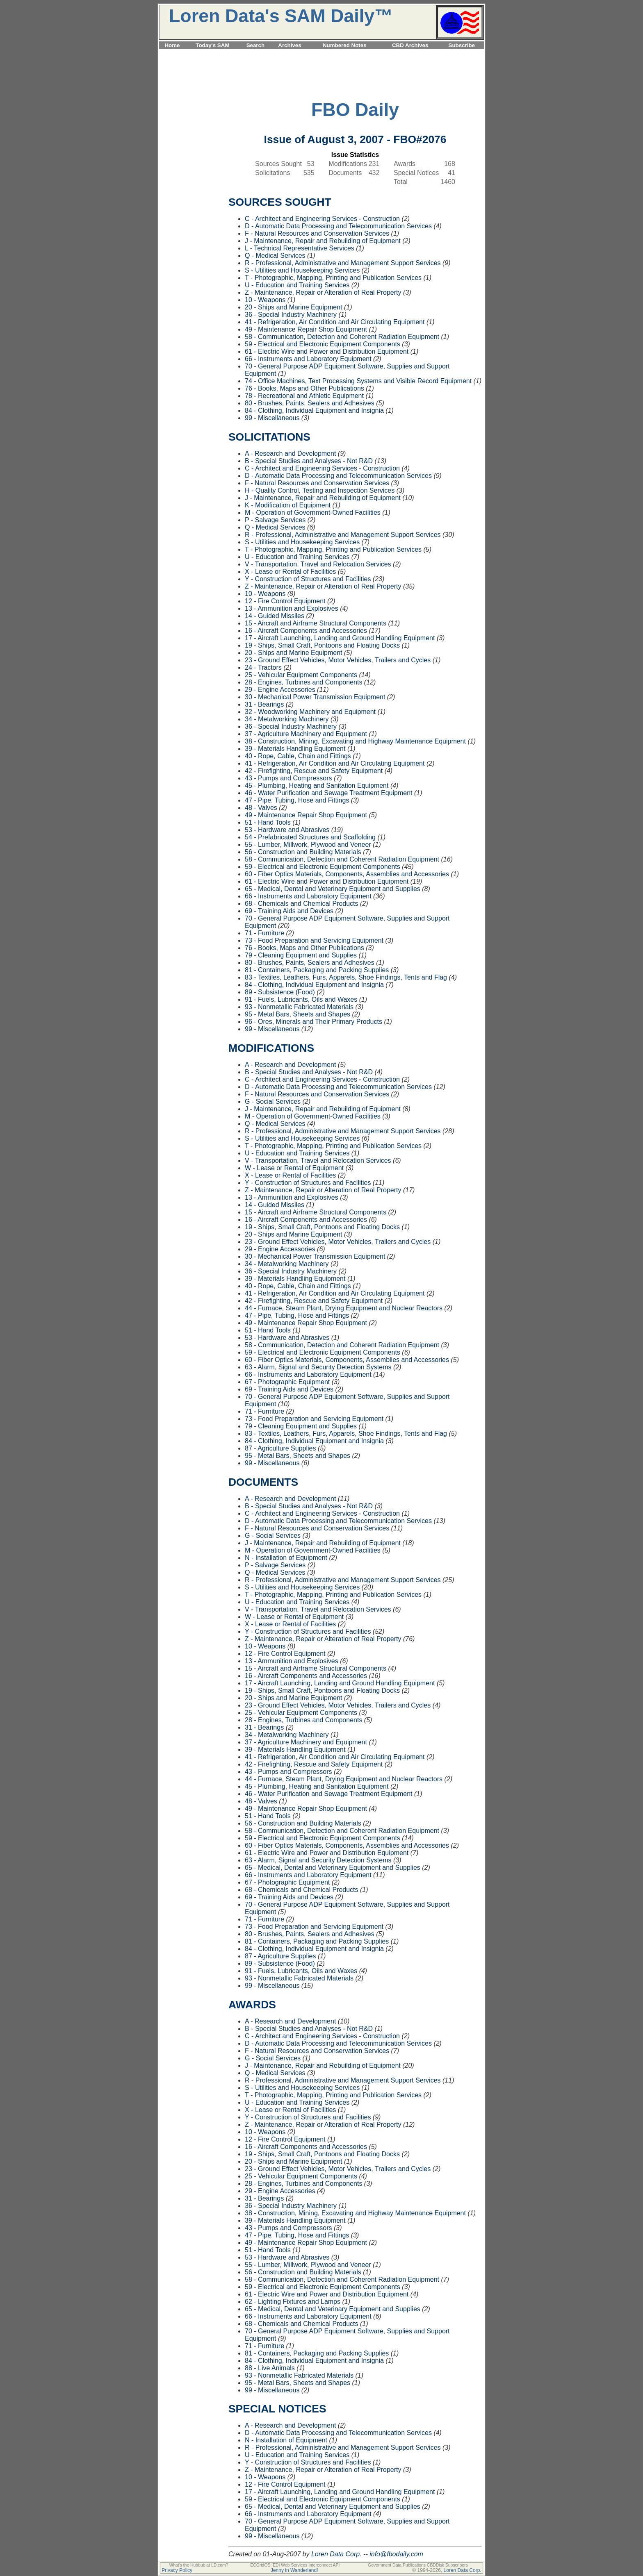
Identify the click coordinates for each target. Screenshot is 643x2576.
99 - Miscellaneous (272, 417)
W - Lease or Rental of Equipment (294, 1167)
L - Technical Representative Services (299, 248)
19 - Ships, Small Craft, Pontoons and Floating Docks (322, 645)
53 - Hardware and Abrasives (287, 829)
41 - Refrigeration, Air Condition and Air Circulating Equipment (334, 321)
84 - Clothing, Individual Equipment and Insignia (314, 410)
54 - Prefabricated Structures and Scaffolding (310, 837)
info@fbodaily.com (396, 2554)
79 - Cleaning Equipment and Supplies (301, 955)
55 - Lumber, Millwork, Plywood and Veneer (308, 844)
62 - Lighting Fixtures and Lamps (292, 2301)
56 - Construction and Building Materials (303, 851)
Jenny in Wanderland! (294, 2570)
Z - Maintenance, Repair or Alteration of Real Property (323, 292)
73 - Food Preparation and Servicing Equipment (314, 940)
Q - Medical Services (275, 255)
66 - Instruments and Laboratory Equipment (308, 358)
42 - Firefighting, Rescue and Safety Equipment (314, 770)
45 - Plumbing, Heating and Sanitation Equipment (316, 785)
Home (172, 45)
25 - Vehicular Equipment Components (301, 674)
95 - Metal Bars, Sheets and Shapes (297, 1014)
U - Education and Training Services (297, 285)
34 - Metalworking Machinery (287, 719)
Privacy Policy (177, 2570)
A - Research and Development (290, 453)
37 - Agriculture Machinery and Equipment (306, 733)
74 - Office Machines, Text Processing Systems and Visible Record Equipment (358, 380)
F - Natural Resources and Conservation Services (317, 233)
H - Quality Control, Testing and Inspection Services (319, 490)
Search (255, 45)
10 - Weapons (265, 299)
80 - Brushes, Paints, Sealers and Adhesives (309, 403)
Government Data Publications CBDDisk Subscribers (418, 2565)
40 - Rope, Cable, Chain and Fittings (298, 756)
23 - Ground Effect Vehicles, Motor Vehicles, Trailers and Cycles (338, 660)
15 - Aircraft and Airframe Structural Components (315, 623)
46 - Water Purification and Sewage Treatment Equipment (329, 792)
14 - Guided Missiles (274, 615)
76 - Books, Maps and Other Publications (304, 388)
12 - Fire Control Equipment (285, 601)
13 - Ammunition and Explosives (291, 608)
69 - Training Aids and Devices (289, 910)
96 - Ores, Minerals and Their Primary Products (313, 1021)
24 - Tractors (263, 667)
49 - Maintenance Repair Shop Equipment (306, 329)
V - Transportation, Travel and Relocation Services (318, 564)
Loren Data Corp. (336, 2554)
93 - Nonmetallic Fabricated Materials (299, 1006)
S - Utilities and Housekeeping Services (302, 270)
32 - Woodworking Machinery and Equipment (310, 711)
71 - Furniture (264, 933)
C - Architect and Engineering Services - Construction (322, 218)
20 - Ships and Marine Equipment (293, 307)
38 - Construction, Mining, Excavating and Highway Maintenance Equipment (355, 741)
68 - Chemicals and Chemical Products (301, 903)
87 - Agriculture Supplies (280, 1448)
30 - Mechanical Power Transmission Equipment (315, 696)
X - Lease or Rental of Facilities (290, 571)
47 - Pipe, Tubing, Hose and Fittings (297, 800)
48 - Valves (261, 807)
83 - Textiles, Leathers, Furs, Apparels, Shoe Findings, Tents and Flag (346, 977)
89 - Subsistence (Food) (280, 992)
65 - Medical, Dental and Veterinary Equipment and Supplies (332, 888)
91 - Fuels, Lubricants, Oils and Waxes (301, 999)
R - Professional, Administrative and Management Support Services (343, 262)
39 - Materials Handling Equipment (295, 748)
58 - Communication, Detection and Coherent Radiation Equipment (342, 336)
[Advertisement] (321, 54)
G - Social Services (273, 1101)
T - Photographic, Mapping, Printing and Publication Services (333, 277)
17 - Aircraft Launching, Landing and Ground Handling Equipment (340, 637)
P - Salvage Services (275, 519)
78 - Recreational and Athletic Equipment (304, 395)
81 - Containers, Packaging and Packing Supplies (317, 969)
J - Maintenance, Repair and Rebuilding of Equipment (323, 240)
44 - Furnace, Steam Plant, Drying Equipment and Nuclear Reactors (343, 1308)
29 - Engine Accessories (280, 689)
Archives (289, 45)
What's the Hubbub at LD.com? (198, 2565)
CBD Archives (410, 45)
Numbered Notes (345, 45)
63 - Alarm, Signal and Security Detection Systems (318, 1367)
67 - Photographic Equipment (287, 1381)
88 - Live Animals (270, 2368)
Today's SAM (212, 45)
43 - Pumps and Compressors (288, 778)
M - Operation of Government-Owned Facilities (313, 512)
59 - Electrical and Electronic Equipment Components (322, 344)
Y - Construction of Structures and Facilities (308, 578)
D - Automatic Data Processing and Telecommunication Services (338, 226)
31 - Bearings (264, 704)
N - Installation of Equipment (286, 1557)
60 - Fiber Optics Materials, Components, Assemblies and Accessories (347, 874)
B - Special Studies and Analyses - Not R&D (309, 460)
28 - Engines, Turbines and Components (303, 682)
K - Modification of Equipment (288, 505)
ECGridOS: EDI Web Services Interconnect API (295, 2565)
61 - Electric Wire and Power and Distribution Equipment (326, 351)
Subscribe (462, 45)
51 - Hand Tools (268, 822)
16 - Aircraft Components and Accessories (306, 630)
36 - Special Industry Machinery (291, 314)
